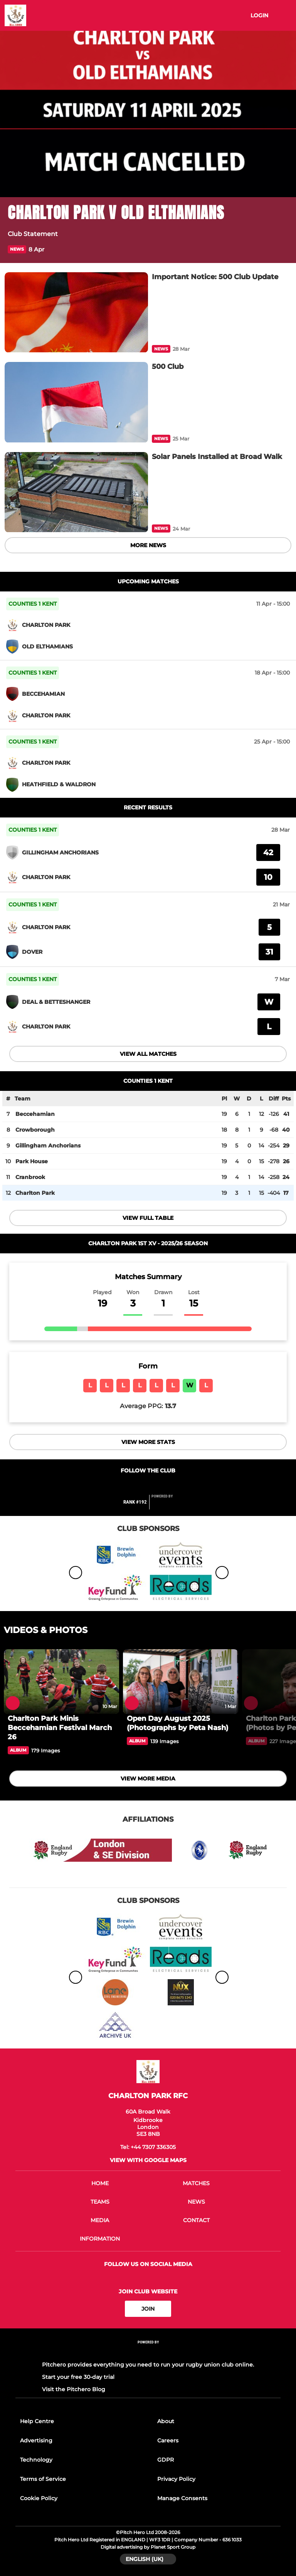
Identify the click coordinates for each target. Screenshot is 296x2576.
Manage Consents (182, 2498)
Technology (36, 2459)
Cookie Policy (38, 2498)
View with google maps (148, 2160)
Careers (167, 2440)
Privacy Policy (176, 2479)
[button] (283, 249)
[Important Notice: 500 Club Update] (76, 312)
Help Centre (37, 2421)
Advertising (36, 2440)
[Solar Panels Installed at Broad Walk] (76, 492)
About (165, 2421)
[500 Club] (76, 402)
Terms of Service (43, 2479)
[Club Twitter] (148, 1485)
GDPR (165, 2459)
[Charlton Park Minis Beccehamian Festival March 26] (61, 1681)
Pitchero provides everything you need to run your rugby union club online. (148, 2364)
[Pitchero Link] (166, 1505)
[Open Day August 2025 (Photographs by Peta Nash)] (180, 1681)
